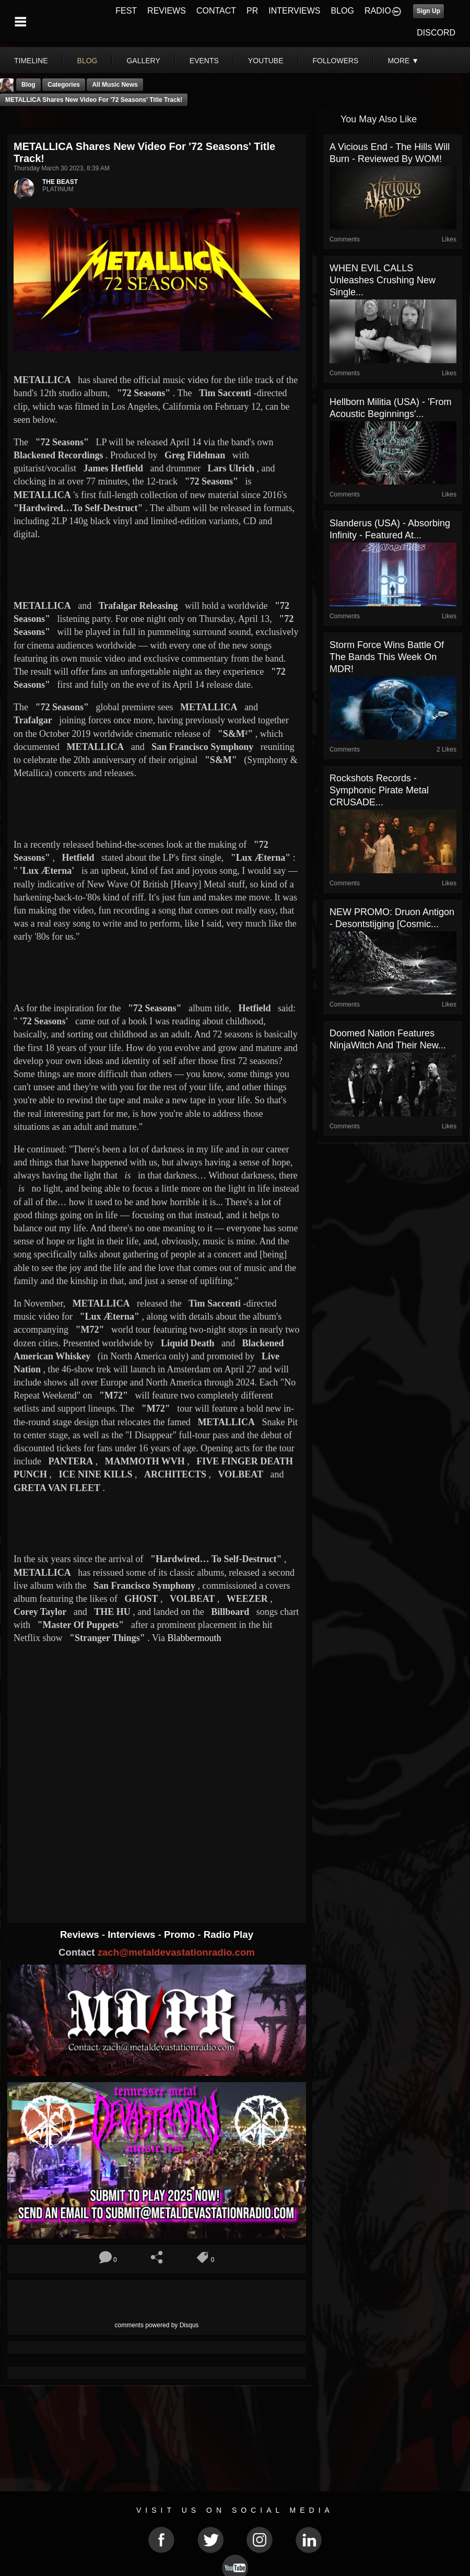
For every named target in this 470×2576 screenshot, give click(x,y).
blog (87, 60)
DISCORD (436, 32)
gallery (143, 60)
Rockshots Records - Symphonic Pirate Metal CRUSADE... (379, 790)
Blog (28, 84)
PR (252, 10)
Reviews (81, 1934)
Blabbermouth (194, 1638)
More (403, 60)
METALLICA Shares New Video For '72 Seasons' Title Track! (93, 99)
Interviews (133, 1934)
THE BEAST (60, 182)
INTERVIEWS (294, 10)
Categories (64, 84)
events (204, 60)
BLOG (342, 10)
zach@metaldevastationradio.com (176, 1952)
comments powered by (157, 2325)
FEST (126, 10)
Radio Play (228, 1934)
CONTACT (216, 10)
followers (336, 60)
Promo (180, 1934)
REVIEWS (166, 10)
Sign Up (428, 11)
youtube (266, 60)
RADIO (378, 10)
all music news (114, 84)
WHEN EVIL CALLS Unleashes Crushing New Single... (383, 280)
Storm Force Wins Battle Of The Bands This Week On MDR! (387, 657)
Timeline (31, 60)
